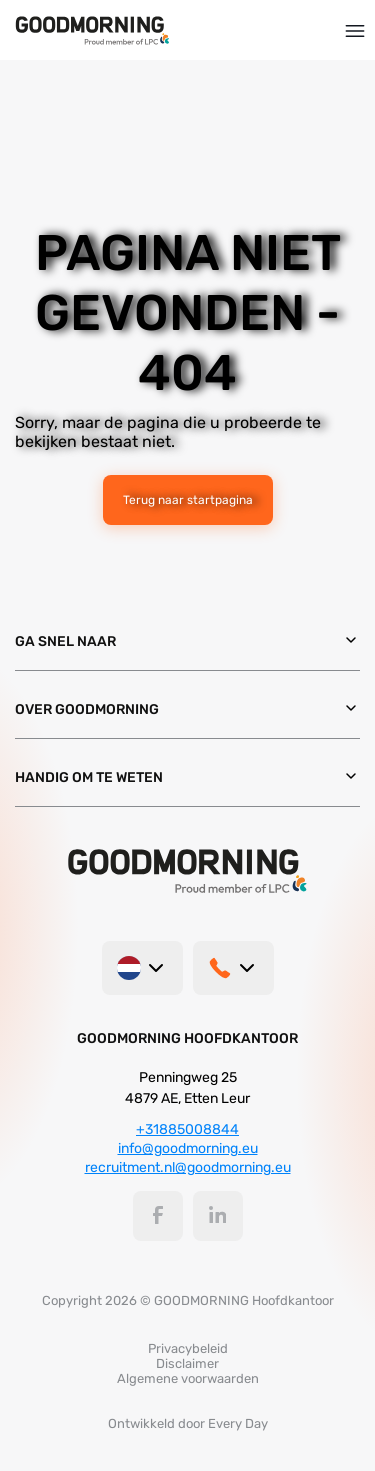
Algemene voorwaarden (188, 1378)
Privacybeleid (188, 1348)
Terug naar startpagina (188, 500)
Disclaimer (187, 1363)
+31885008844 (187, 1129)
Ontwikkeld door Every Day (188, 1423)
